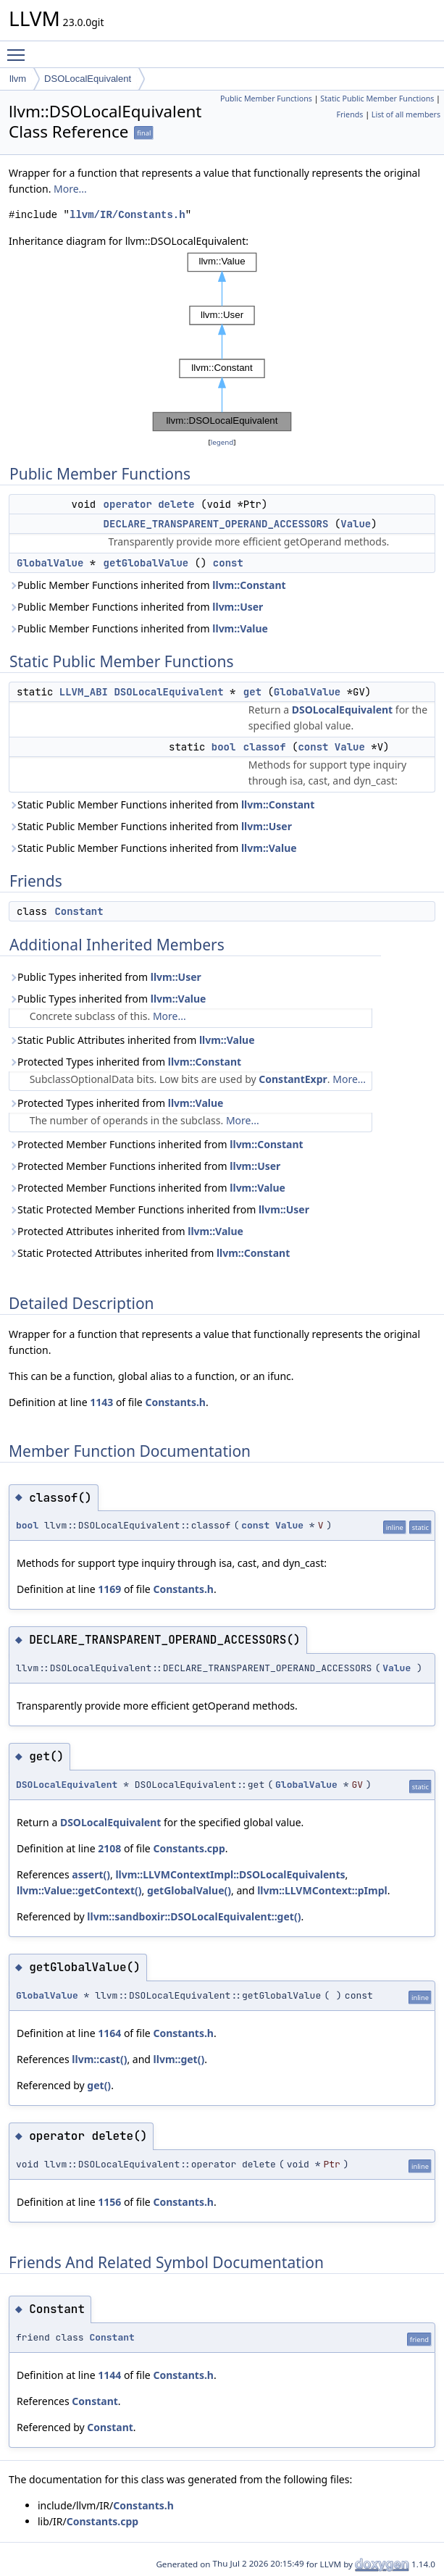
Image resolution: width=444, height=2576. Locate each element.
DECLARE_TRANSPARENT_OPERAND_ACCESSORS (216, 523)
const (228, 562)
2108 (109, 1848)
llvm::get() (179, 2059)
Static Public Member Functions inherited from (161, 804)
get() (99, 2085)
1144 (109, 2375)
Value (355, 523)
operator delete (149, 504)
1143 (101, 1402)
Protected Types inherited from (125, 1062)
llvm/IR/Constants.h (127, 215)
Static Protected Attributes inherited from (149, 1253)
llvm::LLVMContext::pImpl (322, 1890)
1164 (109, 2033)
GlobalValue (50, 562)
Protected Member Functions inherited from (156, 1144)
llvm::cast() (99, 2059)
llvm (17, 78)
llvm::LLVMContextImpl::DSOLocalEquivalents (230, 1874)
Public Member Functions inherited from (147, 585)
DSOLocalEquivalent (87, 78)
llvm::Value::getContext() (79, 1890)
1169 (109, 1589)
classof (264, 746)
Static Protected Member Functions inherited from (159, 1209)
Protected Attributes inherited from (126, 1231)
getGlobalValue (146, 562)
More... (70, 189)
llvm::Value (240, 628)
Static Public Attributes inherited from (132, 1040)
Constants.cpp (189, 1848)
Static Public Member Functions (377, 98)
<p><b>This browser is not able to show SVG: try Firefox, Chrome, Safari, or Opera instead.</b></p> (222, 342)
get (252, 691)
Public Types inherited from (105, 977)
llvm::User (237, 607)
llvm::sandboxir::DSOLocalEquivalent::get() (194, 1916)
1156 (109, 2202)
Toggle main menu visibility (19, 48)
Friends (349, 114)
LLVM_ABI (83, 691)
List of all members (406, 114)
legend (222, 442)
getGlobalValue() (189, 1890)
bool (223, 746)
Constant (78, 911)
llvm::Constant (248, 585)
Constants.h (175, 1402)
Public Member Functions (266, 98)
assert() (91, 1874)
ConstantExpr (293, 1079)
